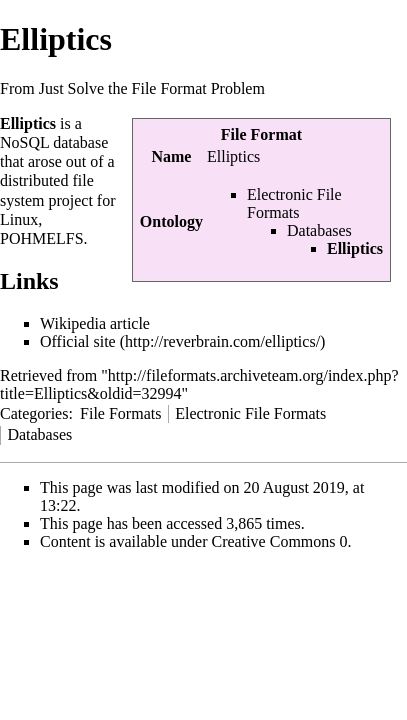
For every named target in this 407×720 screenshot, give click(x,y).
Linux (19, 219)
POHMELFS (42, 238)
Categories (34, 413)
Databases (319, 230)
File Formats (120, 413)
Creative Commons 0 (280, 541)
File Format (261, 134)
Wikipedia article (95, 323)
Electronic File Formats (294, 203)
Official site (78, 341)
